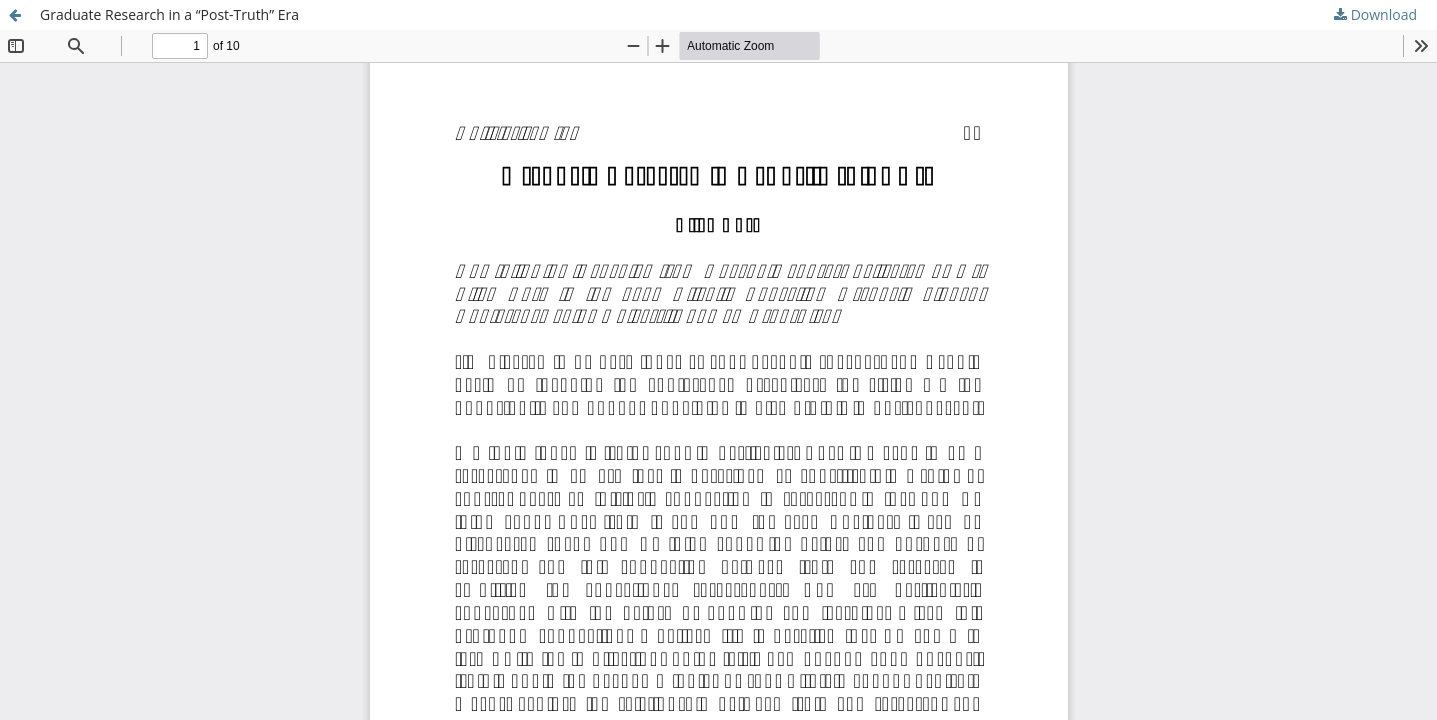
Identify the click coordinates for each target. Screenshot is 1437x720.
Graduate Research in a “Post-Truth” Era (169, 14)
